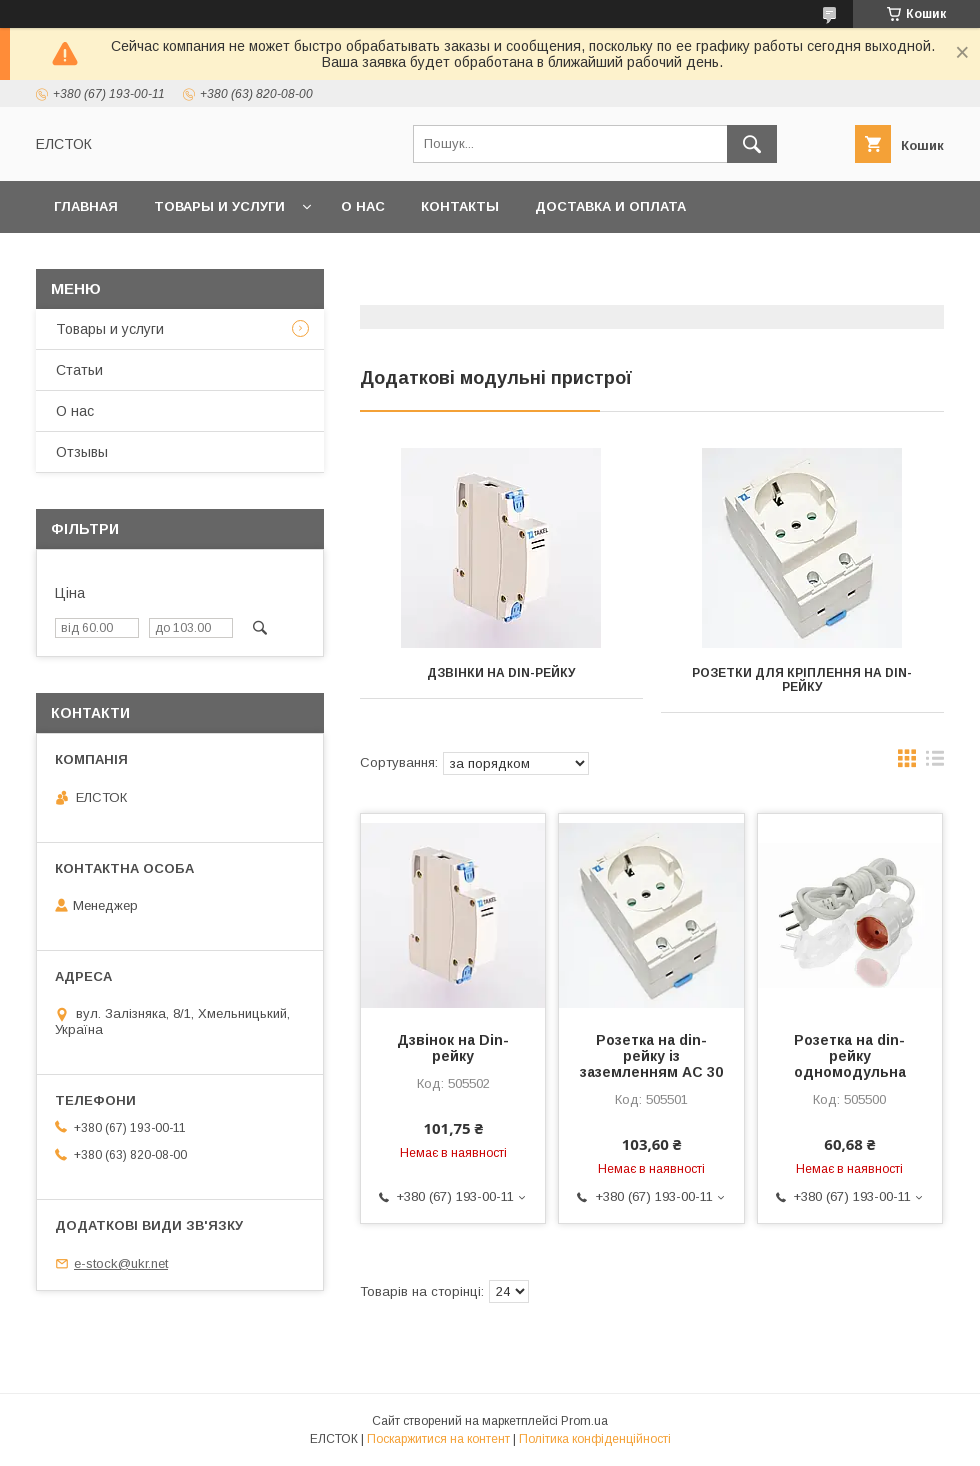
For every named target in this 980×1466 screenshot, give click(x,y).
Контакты (460, 206)
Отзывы (82, 452)
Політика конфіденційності (595, 1439)
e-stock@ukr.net (121, 1263)
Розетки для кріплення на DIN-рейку (802, 680)
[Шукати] (752, 144)
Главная (86, 206)
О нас (363, 206)
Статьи (79, 370)
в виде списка (935, 763)
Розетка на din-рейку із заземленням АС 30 (651, 1056)
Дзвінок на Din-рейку (453, 1048)
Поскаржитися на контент (438, 1439)
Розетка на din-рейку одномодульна (850, 1056)
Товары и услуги (219, 206)
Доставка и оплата (610, 206)
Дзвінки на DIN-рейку (501, 673)
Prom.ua (584, 1421)
